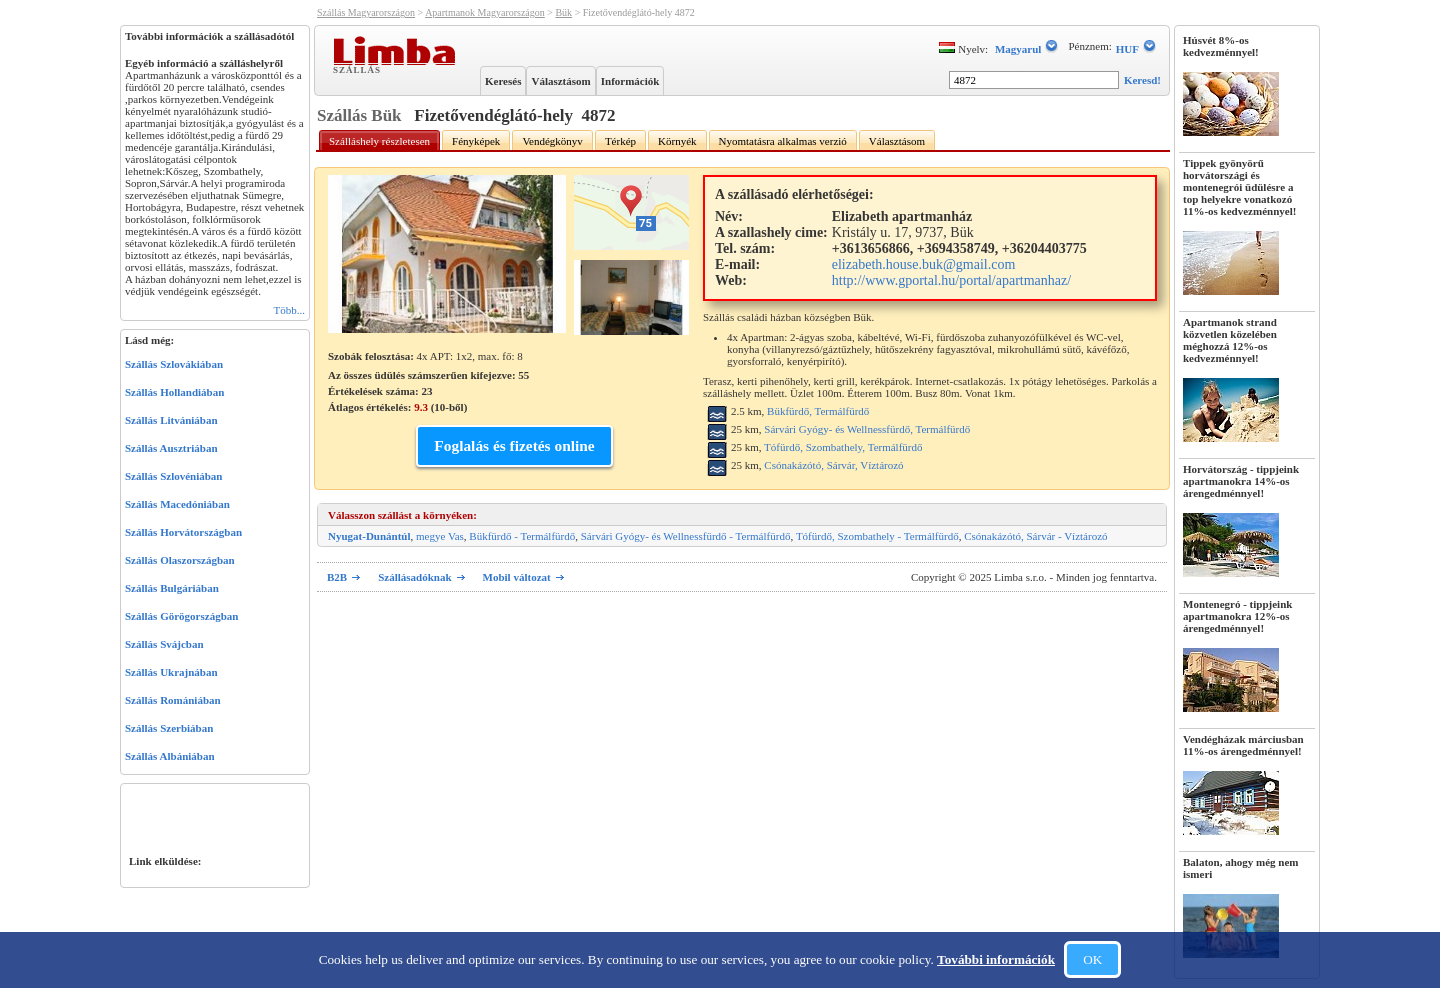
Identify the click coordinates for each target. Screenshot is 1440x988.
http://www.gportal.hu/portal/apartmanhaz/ (951, 280)
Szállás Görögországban (181, 616)
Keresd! (1142, 80)
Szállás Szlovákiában (174, 364)
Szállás (359, 69)
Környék (677, 141)
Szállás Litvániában (171, 420)
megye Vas (440, 536)
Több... (289, 310)
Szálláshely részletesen (379, 141)
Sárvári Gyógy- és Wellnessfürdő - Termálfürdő (686, 536)
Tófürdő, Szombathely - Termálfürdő (877, 536)
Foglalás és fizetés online (514, 445)
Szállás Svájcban (164, 644)
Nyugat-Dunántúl (369, 536)
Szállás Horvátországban (183, 532)
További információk (996, 959)
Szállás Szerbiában (169, 728)
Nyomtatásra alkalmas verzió (783, 141)
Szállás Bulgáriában (172, 588)
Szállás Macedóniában (177, 504)
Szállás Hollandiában (174, 392)
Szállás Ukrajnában (171, 672)
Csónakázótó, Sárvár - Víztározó (1035, 536)
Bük (563, 12)
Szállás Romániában (173, 700)
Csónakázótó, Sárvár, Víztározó (833, 465)
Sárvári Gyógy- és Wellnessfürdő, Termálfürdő (867, 429)
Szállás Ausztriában (171, 448)
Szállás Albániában (170, 756)
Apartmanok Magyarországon (485, 12)
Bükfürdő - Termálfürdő (522, 536)
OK (1092, 959)
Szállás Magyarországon (366, 12)
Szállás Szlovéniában (174, 476)
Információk (630, 81)
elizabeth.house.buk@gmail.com (924, 264)
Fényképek (476, 141)
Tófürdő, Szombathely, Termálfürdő (843, 447)
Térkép (620, 141)
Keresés (503, 81)
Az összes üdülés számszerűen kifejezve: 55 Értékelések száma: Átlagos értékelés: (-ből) (428, 391)
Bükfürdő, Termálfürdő (818, 411)
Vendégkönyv (552, 141)
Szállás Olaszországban (180, 560)
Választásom (560, 81)
